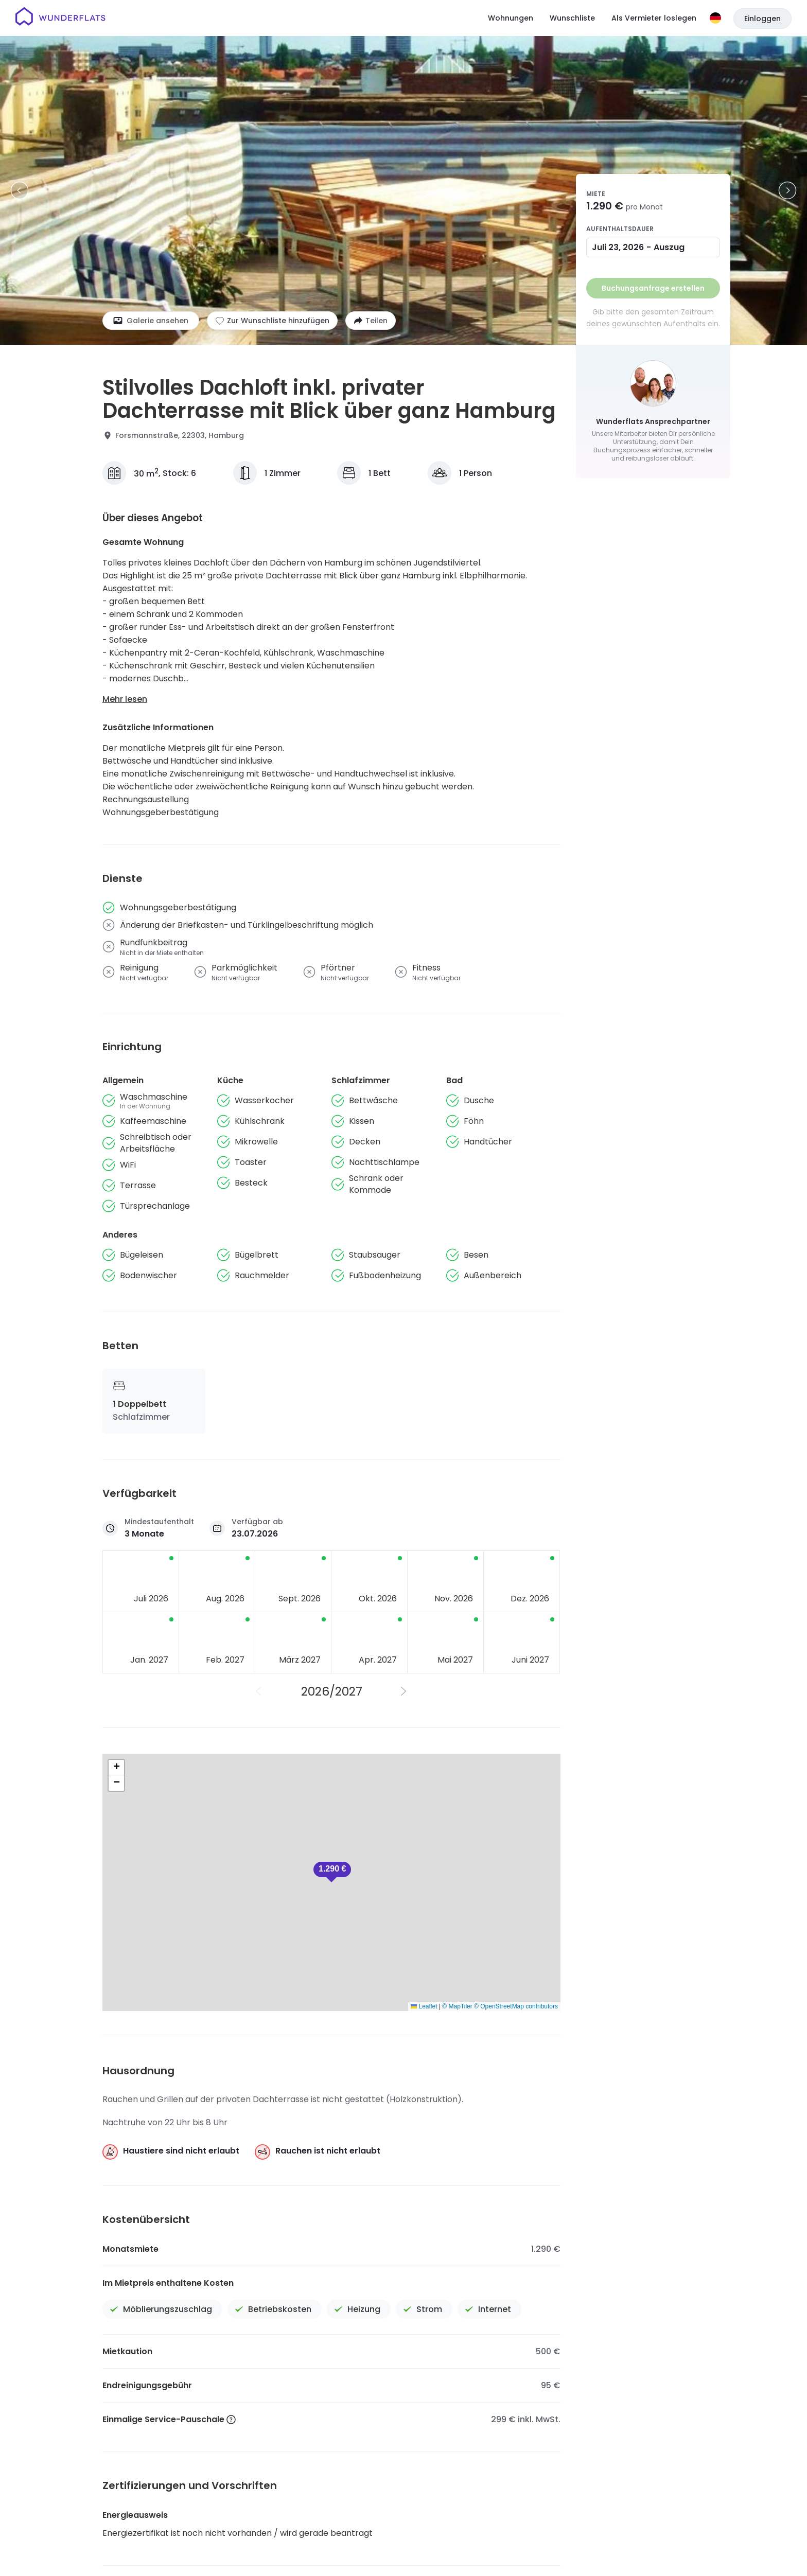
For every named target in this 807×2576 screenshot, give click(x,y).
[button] (332, 1872)
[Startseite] (60, 18)
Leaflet (424, 2006)
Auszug (669, 247)
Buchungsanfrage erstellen (653, 288)
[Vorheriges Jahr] (259, 1691)
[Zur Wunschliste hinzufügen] (272, 320)
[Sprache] (715, 18)
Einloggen (762, 18)
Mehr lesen (124, 699)
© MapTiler (457, 2006)
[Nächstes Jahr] (404, 1691)
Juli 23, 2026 (618, 247)
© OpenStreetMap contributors (516, 2006)
